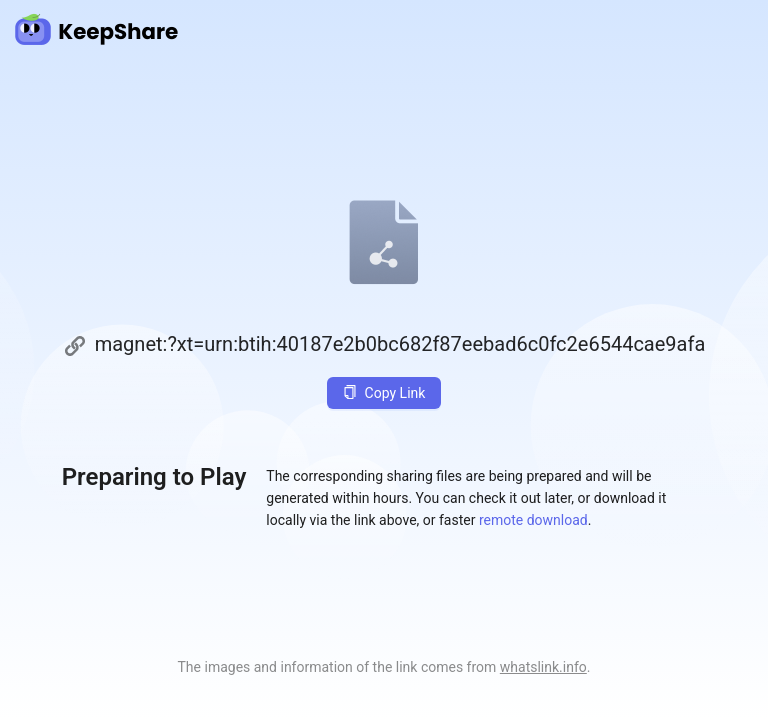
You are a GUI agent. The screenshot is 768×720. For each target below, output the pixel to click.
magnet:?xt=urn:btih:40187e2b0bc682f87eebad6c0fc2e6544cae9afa (400, 344)
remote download (533, 520)
